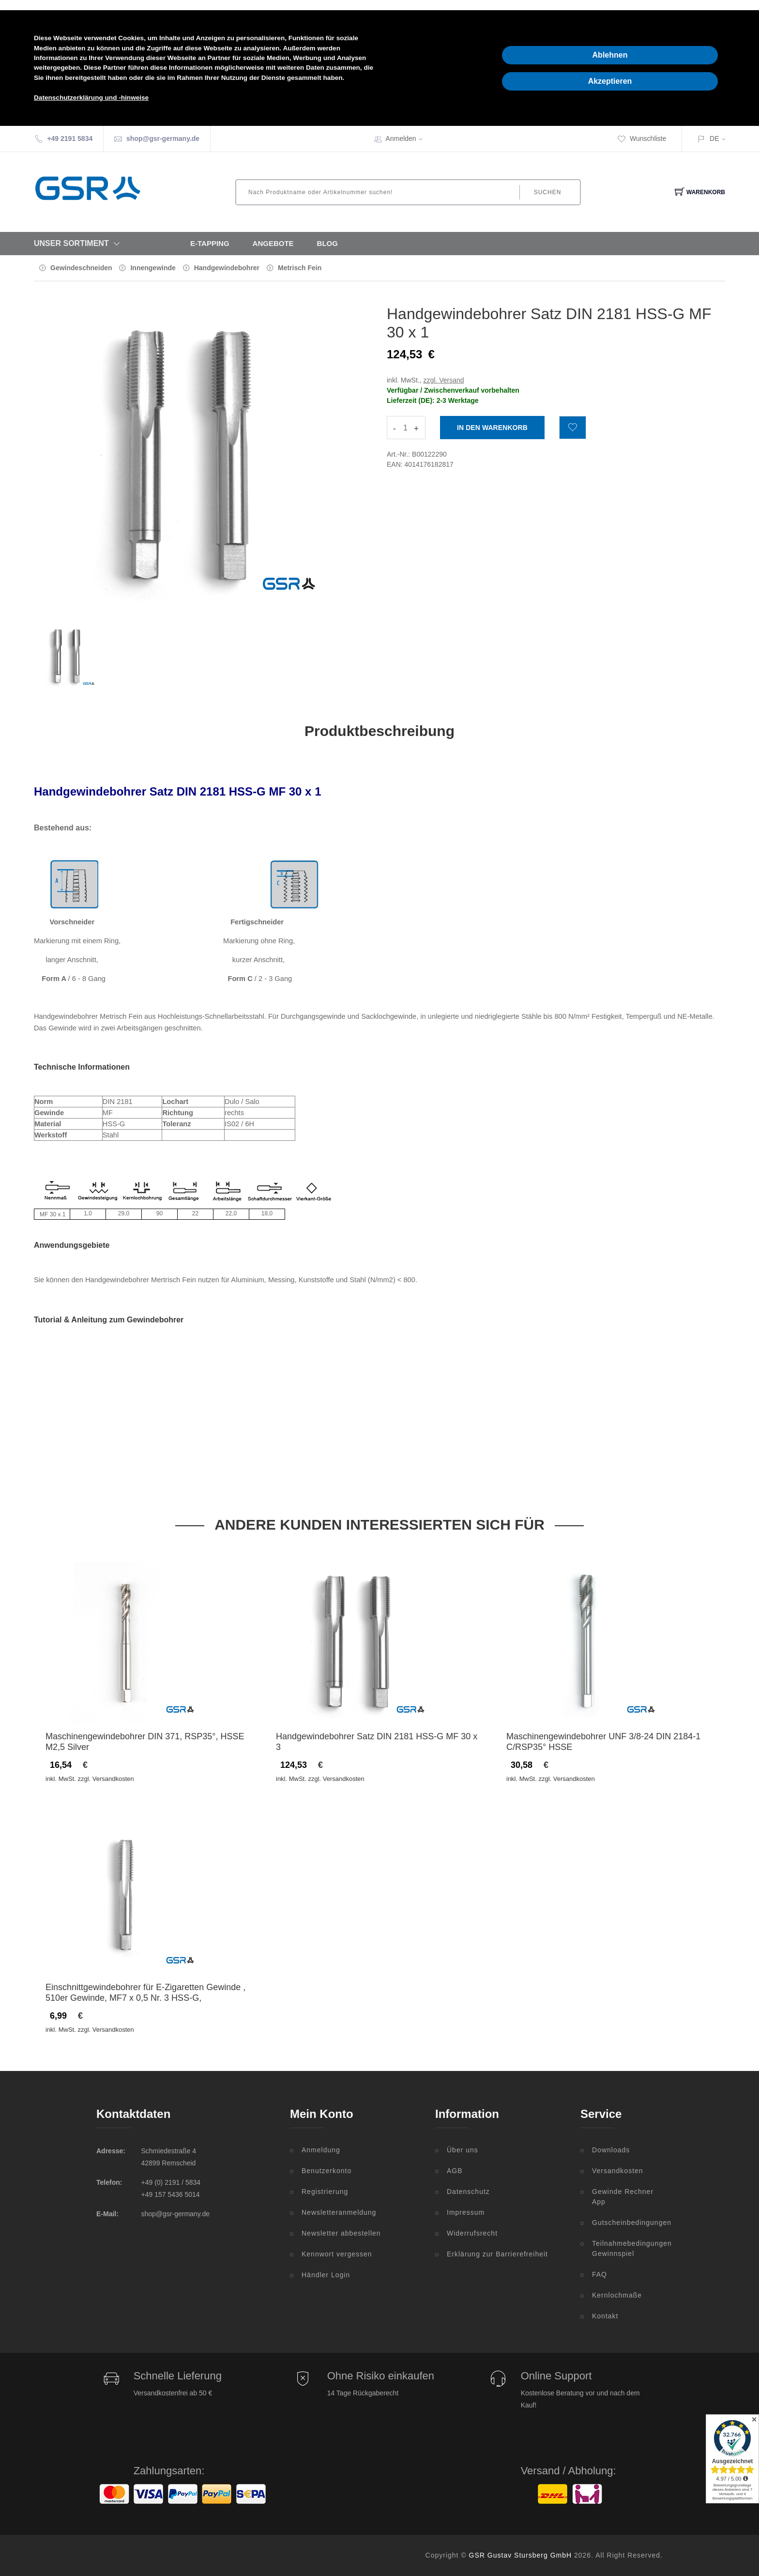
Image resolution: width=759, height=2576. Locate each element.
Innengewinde (152, 268)
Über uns (462, 2150)
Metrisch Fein (299, 268)
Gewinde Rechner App (622, 2197)
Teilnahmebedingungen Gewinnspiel (627, 2248)
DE (714, 138)
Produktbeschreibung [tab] (379, 731)
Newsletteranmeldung (339, 2212)
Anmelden (407, 138)
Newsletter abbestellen (341, 2233)
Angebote (273, 243)
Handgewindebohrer (226, 268)
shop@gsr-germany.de (162, 138)
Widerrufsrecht (472, 2233)
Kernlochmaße (617, 2295)
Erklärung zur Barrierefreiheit (497, 2254)
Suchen (548, 192)
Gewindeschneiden (81, 268)
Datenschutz (468, 2191)
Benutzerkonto (326, 2171)
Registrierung (325, 2191)
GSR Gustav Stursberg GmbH (520, 2555)
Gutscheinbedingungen (627, 2222)
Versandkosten (617, 2171)
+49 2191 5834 (69, 138)
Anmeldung (321, 2150)
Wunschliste (641, 138)
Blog (327, 243)
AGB (455, 2171)
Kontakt (605, 2316)
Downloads (611, 2150)
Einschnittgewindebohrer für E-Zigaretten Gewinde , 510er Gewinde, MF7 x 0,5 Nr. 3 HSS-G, (145, 1992)
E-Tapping (209, 243)
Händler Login (326, 2275)
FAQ (599, 2274)
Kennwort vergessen (337, 2254)
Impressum (466, 2212)
